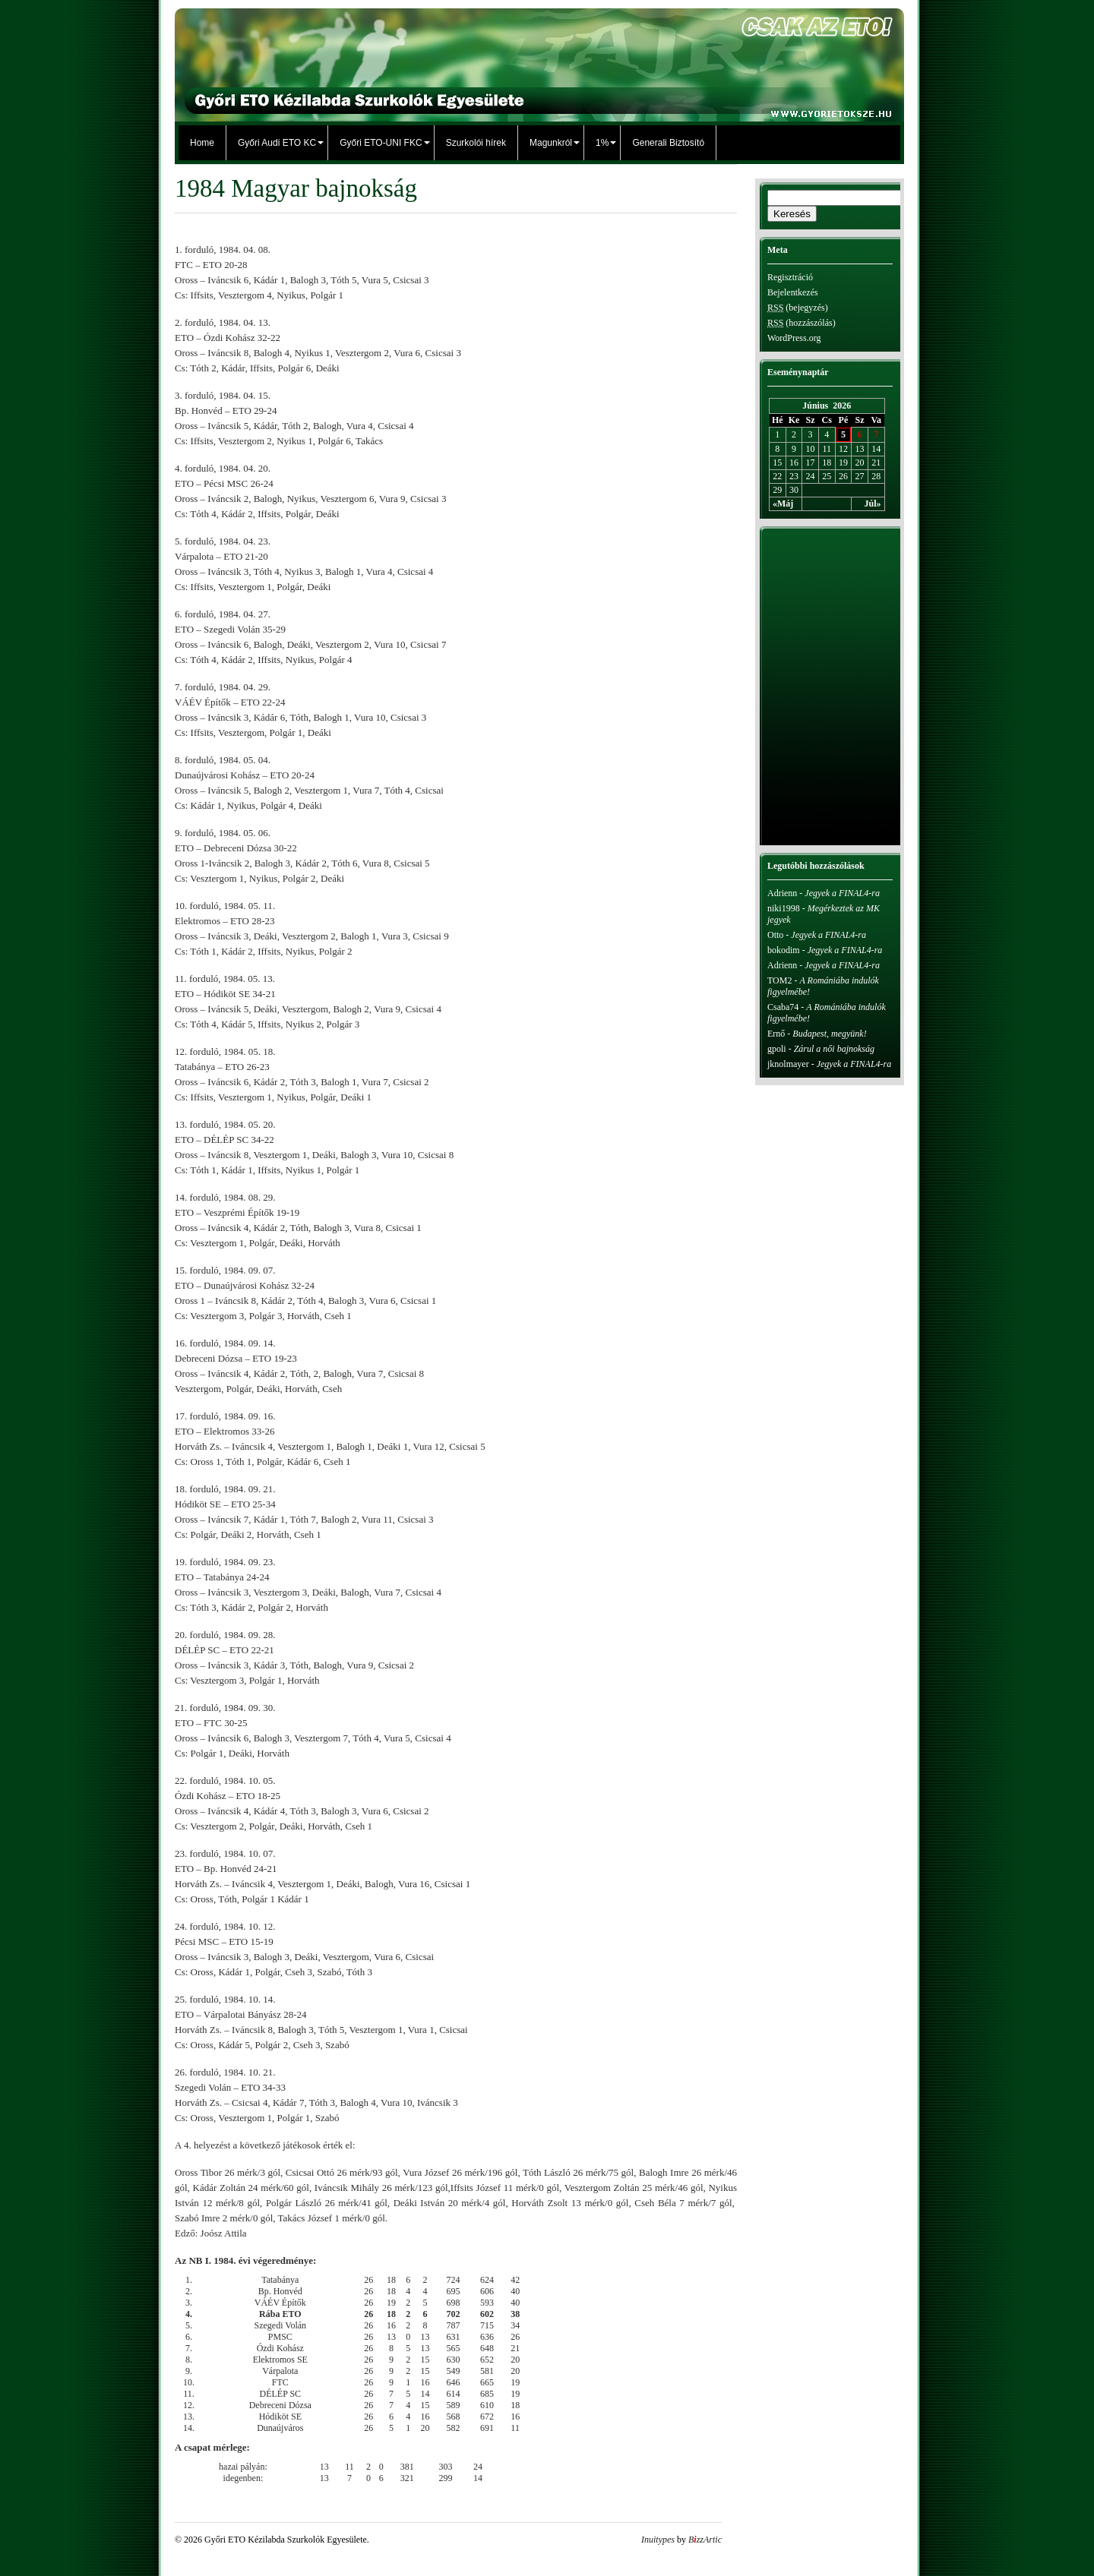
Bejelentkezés (792, 292)
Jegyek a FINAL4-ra (842, 893)
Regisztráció (790, 277)
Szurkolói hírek (476, 142)
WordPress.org (793, 338)
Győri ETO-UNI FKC (381, 142)
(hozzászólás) (801, 322)
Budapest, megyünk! (829, 1033)
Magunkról (551, 142)
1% (602, 142)
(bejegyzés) (797, 307)
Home (202, 142)
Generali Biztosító (668, 142)
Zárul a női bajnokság (834, 1048)
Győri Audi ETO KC (277, 142)
